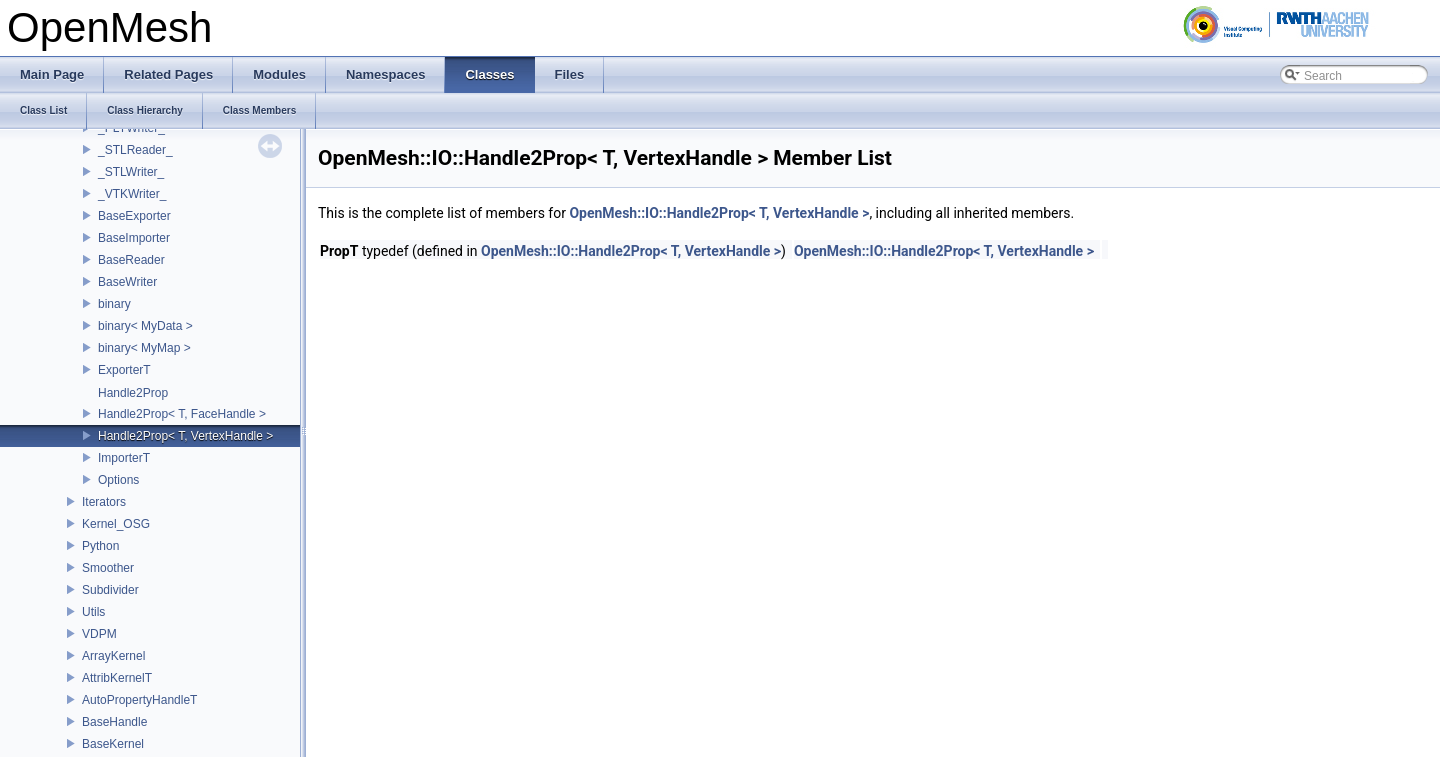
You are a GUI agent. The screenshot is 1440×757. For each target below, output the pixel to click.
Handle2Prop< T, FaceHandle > (182, 414)
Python (100, 546)
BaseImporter (134, 238)
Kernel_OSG (116, 524)
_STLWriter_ (131, 172)
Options (118, 480)
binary (114, 304)
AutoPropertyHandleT (139, 700)
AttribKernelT (117, 678)
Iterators (104, 502)
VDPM (99, 634)
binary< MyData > (145, 326)
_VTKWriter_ (132, 194)
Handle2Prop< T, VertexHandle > (185, 436)
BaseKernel (113, 744)
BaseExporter (134, 216)
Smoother (108, 568)
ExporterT (124, 370)
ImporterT (124, 458)
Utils (93, 612)
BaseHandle (114, 722)
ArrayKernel (113, 656)
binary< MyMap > (144, 348)
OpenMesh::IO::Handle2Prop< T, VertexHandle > (719, 213)
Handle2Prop (133, 393)
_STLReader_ (135, 150)
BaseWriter (127, 282)
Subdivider (110, 590)
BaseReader (131, 260)
